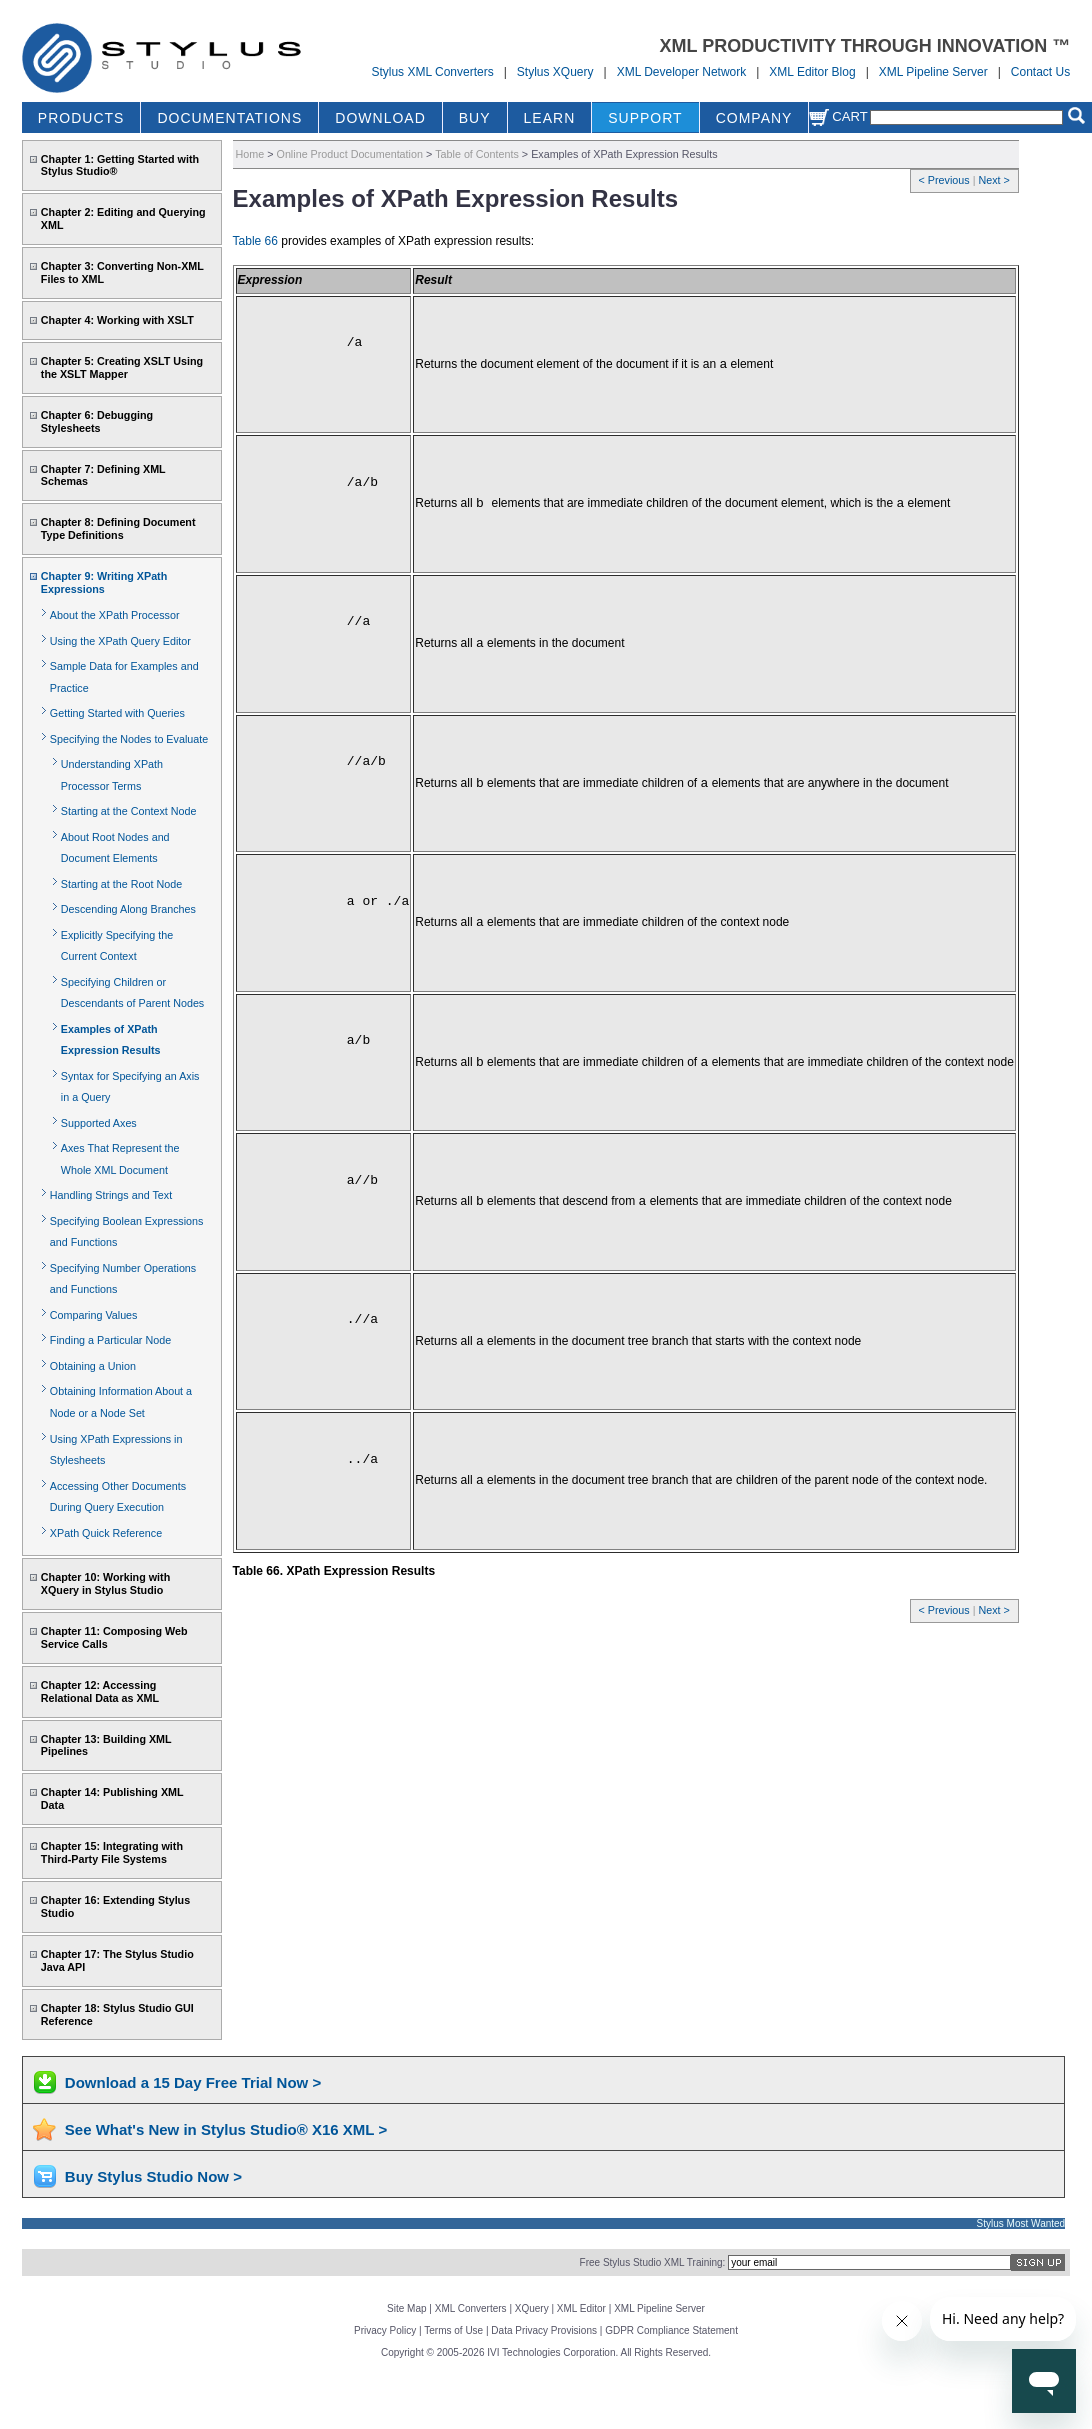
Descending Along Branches (128, 909)
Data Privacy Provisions (544, 2330)
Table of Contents (477, 154)
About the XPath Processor (115, 615)
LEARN (550, 118)
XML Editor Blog (812, 72)
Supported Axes (99, 1123)
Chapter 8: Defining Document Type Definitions (118, 528)
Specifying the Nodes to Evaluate (129, 739)
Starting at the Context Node (129, 811)
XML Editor (581, 2308)
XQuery (532, 2308)
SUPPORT (645, 118)
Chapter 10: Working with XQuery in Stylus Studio (105, 1583)
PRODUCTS (81, 118)
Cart (838, 116)
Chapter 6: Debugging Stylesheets (97, 421)
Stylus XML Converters (432, 72)
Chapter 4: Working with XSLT (117, 320)
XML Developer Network (682, 72)
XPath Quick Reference (106, 1533)
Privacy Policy (385, 2330)
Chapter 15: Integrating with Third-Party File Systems (112, 1852)
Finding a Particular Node (110, 1340)
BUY (475, 118)
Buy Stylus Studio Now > (153, 2176)
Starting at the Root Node (121, 884)
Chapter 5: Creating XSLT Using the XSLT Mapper (122, 367)
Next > (993, 180)
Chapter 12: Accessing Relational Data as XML (100, 1691)
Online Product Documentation (350, 154)
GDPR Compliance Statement (671, 2330)
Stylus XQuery (555, 72)
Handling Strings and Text (111, 1195)
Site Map (406, 2308)
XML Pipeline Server (933, 72)
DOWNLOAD (380, 118)
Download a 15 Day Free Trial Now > (193, 2082)
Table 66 (255, 241)
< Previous (946, 180)
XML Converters (471, 2308)
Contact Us (1040, 72)
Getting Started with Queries (117, 713)
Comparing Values (94, 1315)
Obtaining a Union (93, 1366)
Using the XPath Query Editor (120, 641)
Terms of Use (453, 2330)
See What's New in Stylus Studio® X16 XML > (226, 2129)
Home (250, 154)
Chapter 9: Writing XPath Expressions (104, 582)
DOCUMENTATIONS (229, 118)
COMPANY (754, 118)
